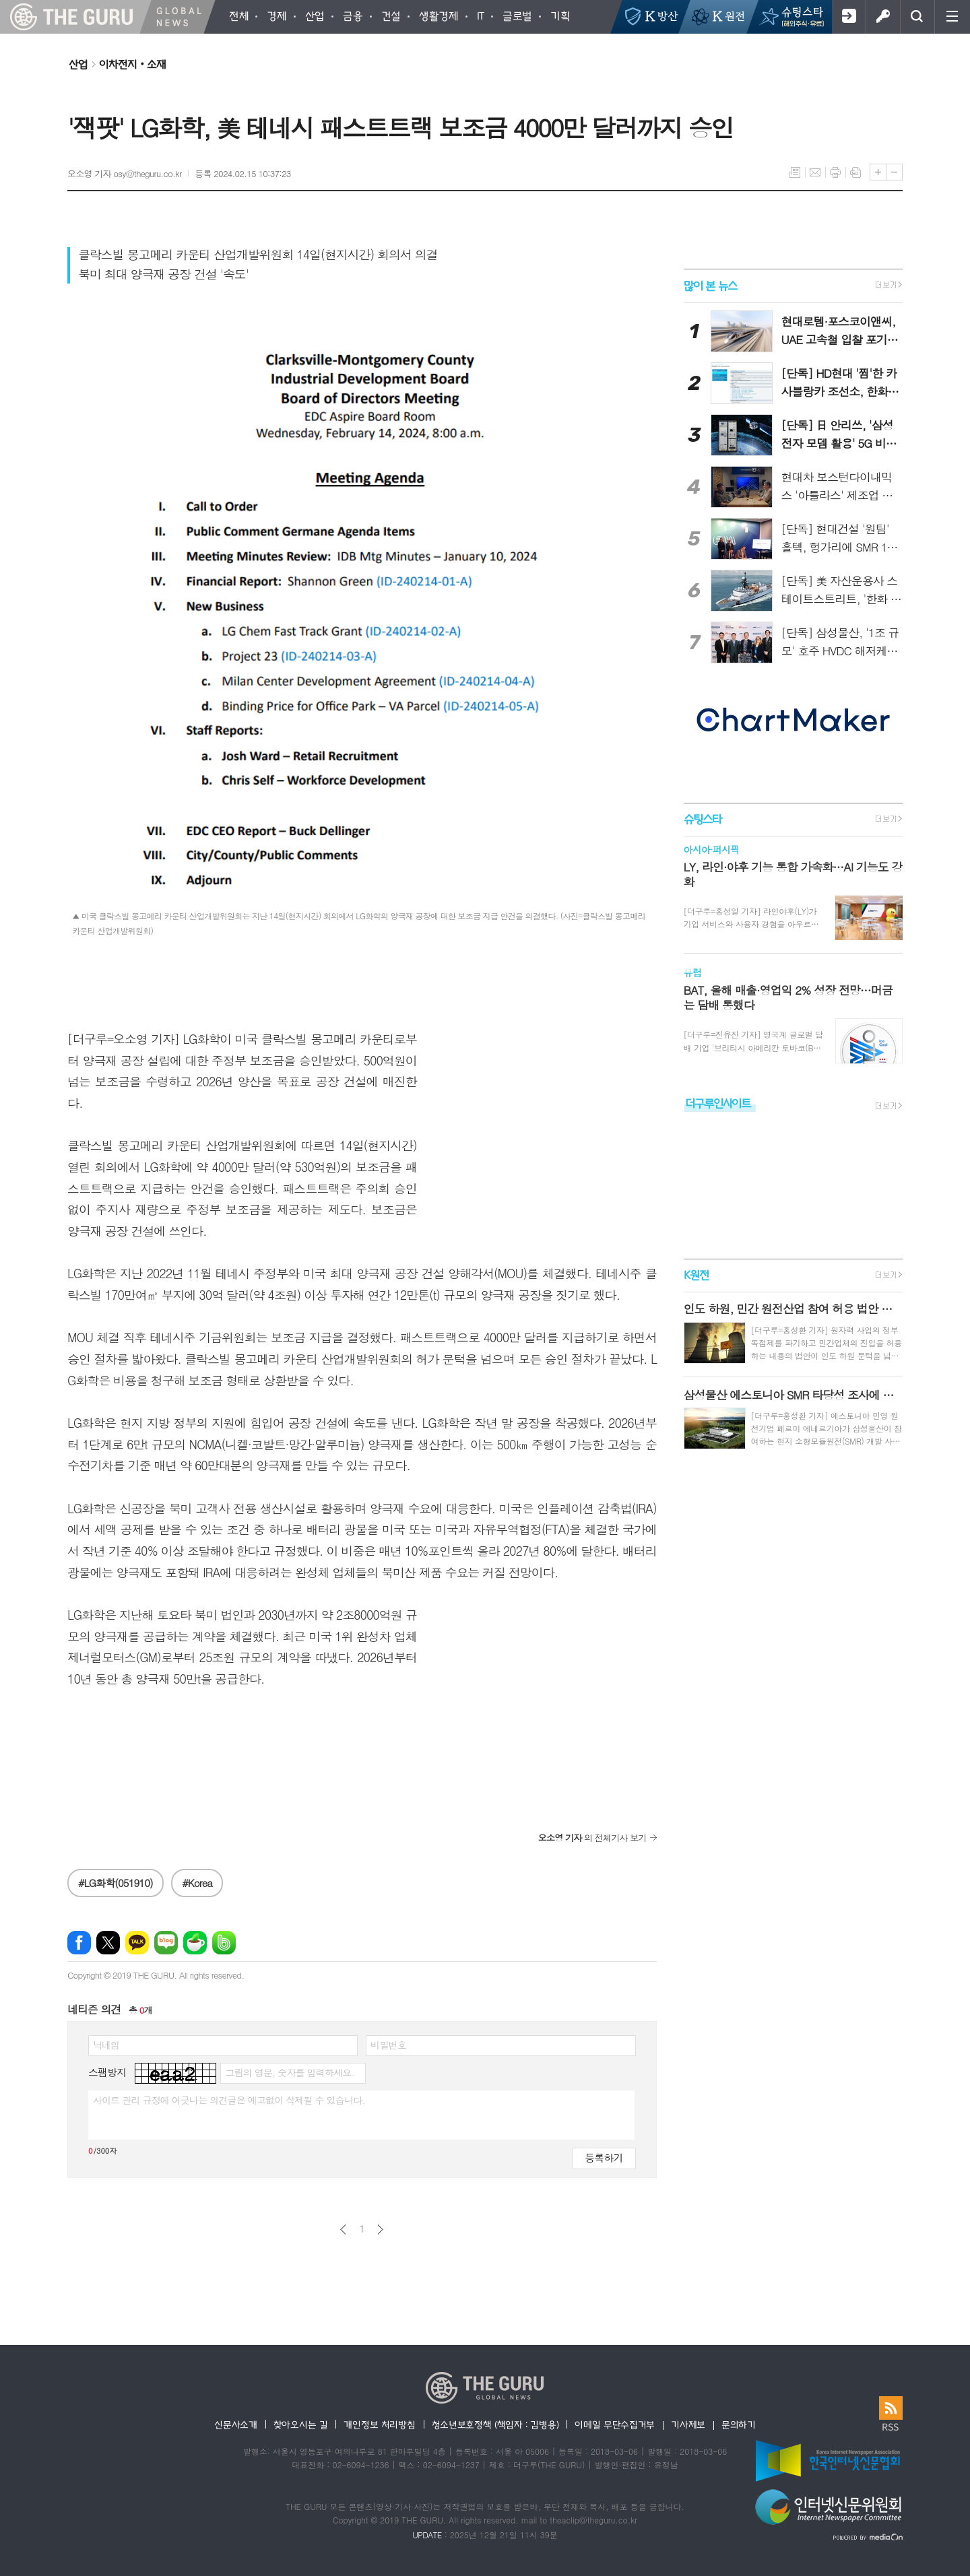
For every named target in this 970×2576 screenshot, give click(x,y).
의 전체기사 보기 (592, 1837)
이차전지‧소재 (132, 64)
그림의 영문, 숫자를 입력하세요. (289, 2072)
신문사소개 (235, 2424)
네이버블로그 (166, 1942)
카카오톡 (137, 1942)
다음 (380, 2229)
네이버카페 (195, 1942)
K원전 (696, 1274)
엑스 (108, 1942)
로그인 (883, 17)
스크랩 (855, 172)
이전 (343, 2229)
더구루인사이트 (718, 1103)
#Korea (197, 1883)
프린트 (835, 172)
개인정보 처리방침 (379, 2424)
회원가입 (848, 17)
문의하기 (738, 2424)
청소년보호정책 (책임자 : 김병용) (495, 2424)
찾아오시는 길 (300, 2424)
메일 (815, 172)
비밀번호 (388, 2044)
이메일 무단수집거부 (615, 2424)
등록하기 (603, 2157)
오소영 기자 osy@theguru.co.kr (124, 173)
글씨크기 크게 (878, 172)
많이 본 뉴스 (710, 285)
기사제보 (688, 2424)
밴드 (224, 1942)
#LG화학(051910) (115, 1883)
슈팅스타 (702, 819)
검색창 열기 (917, 17)
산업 (78, 64)
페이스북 (79, 1942)
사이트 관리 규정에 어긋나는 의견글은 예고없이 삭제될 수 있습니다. (229, 2100)
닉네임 (106, 2044)
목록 (795, 172)
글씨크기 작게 (894, 172)
